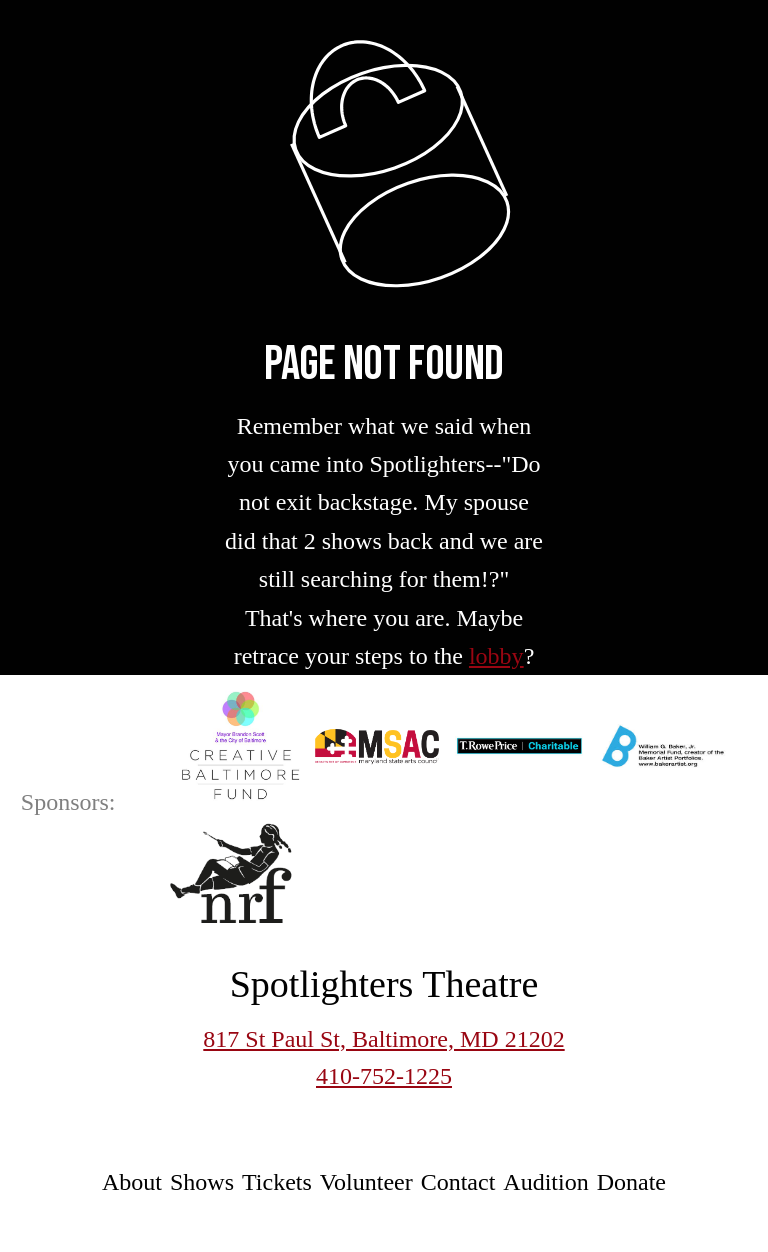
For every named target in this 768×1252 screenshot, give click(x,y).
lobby (496, 656)
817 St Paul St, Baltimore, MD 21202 (383, 1039)
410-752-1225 (384, 1076)
